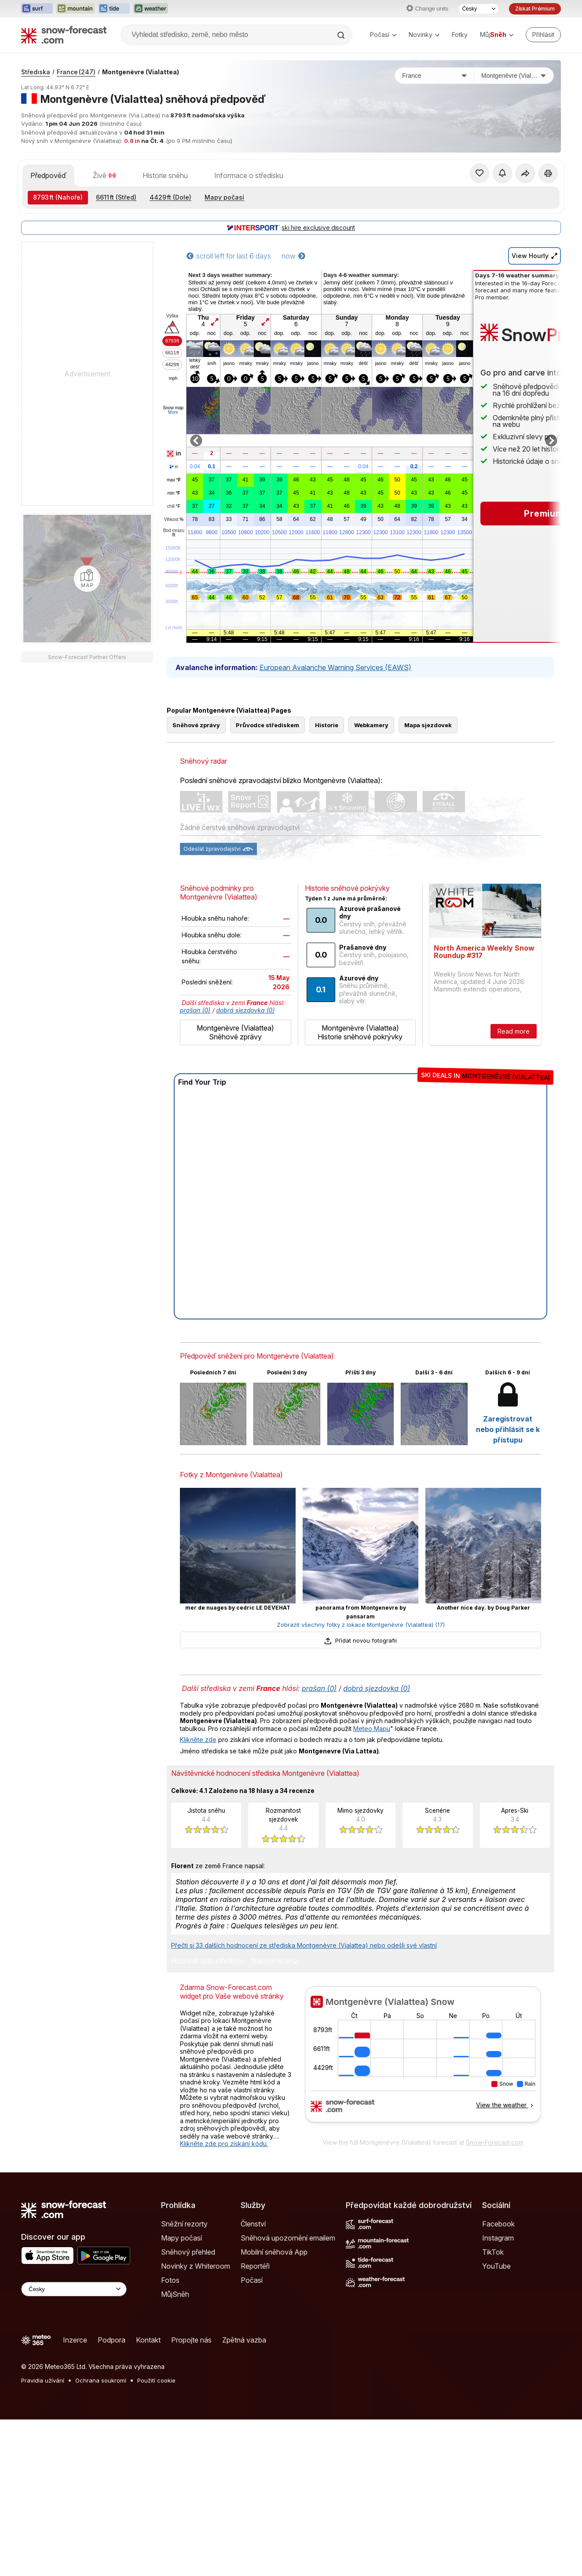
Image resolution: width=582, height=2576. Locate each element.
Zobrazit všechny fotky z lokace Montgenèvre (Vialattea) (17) (361, 1664)
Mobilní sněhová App (274, 2291)
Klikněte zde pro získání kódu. (224, 2183)
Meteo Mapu (371, 1768)
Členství (253, 2263)
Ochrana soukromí (100, 2419)
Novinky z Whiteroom (195, 2305)
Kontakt (148, 2379)
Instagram (498, 2277)
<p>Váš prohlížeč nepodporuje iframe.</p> (423, 2099)
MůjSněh (175, 2333)
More (173, 412)
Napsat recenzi (275, 2001)
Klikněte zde (198, 1779)
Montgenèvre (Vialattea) (140, 72)
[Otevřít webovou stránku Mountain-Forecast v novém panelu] (75, 9)
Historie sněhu (165, 175)
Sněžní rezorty (184, 2263)
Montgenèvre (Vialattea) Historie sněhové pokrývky (360, 1072)
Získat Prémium (535, 8)
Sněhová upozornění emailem (288, 2277)
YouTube (496, 2305)
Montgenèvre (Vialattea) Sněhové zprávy (235, 1072)
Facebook (498, 2263)
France (76, 72)
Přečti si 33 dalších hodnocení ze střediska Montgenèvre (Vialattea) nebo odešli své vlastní (304, 1985)
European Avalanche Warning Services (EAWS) (335, 667)
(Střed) (116, 197)
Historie (326, 764)
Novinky (424, 34)
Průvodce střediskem (267, 764)
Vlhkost (173, 519)
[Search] (342, 35)
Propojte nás (191, 2379)
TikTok (493, 2291)
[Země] (434, 76)
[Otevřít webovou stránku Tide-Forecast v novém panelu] (114, 9)
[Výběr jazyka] (478, 9)
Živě (104, 175)
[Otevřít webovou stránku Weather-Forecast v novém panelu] (150, 9)
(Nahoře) (58, 197)
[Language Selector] (74, 2328)
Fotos (170, 2319)
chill (173, 506)
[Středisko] (513, 76)
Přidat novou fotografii (360, 1679)
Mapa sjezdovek (428, 764)
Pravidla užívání (42, 2419)
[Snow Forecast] (63, 35)
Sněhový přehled (188, 2291)
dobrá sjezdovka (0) (245, 1049)
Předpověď (48, 175)
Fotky (460, 34)
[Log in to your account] (543, 34)
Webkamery (371, 764)
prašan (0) (195, 1049)
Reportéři (255, 2305)
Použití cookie (156, 2419)
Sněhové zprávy (196, 764)
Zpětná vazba (244, 2379)
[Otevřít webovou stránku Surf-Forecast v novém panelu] (37, 9)
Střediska (35, 72)
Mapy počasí (224, 197)
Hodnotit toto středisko (207, 2001)
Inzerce (75, 2379)
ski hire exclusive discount (291, 227)
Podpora (111, 2379)
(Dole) (170, 197)
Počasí (383, 34)
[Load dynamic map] (87, 578)
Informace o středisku (248, 175)
